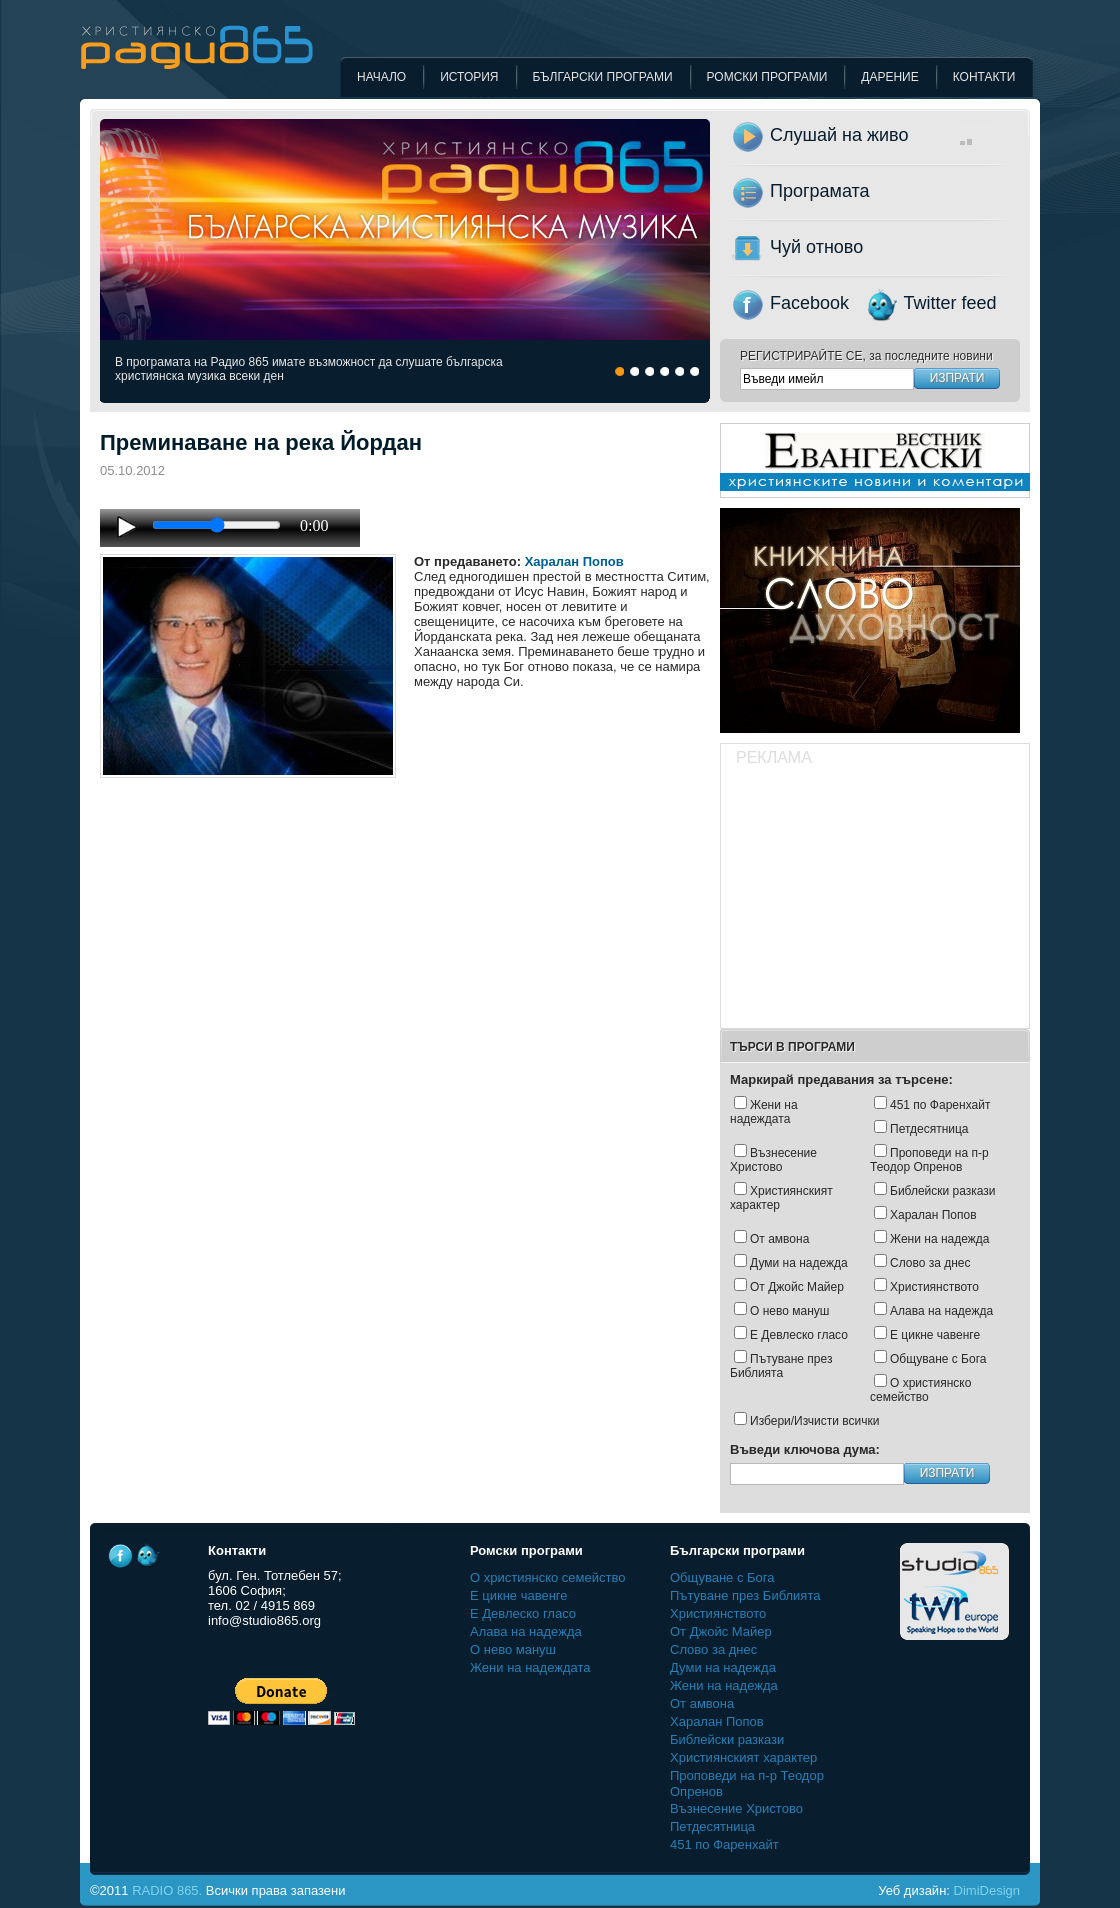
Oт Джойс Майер (797, 1287)
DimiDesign (987, 1890)
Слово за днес (930, 1263)
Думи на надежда (799, 1263)
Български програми (603, 77)
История (469, 77)
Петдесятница (929, 1129)
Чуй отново (816, 247)
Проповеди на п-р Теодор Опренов (929, 1160)
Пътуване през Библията (781, 1366)
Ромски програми (767, 77)
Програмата (820, 191)
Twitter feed (950, 303)
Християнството (934, 1287)
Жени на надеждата (764, 1112)
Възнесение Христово (773, 1160)
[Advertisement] (874, 900)
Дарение (889, 77)
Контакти (984, 77)
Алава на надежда (941, 1311)
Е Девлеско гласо (799, 1335)
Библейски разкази (943, 1191)
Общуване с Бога (938, 1359)
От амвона (779, 1239)
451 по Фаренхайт (940, 1105)
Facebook (809, 303)
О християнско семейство (920, 1390)
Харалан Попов (574, 561)
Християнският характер (781, 1198)
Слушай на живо (905, 135)
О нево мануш (789, 1311)
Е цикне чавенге (935, 1335)
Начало (381, 77)
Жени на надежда (939, 1239)
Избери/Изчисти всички (814, 1421)
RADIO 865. (167, 1890)
